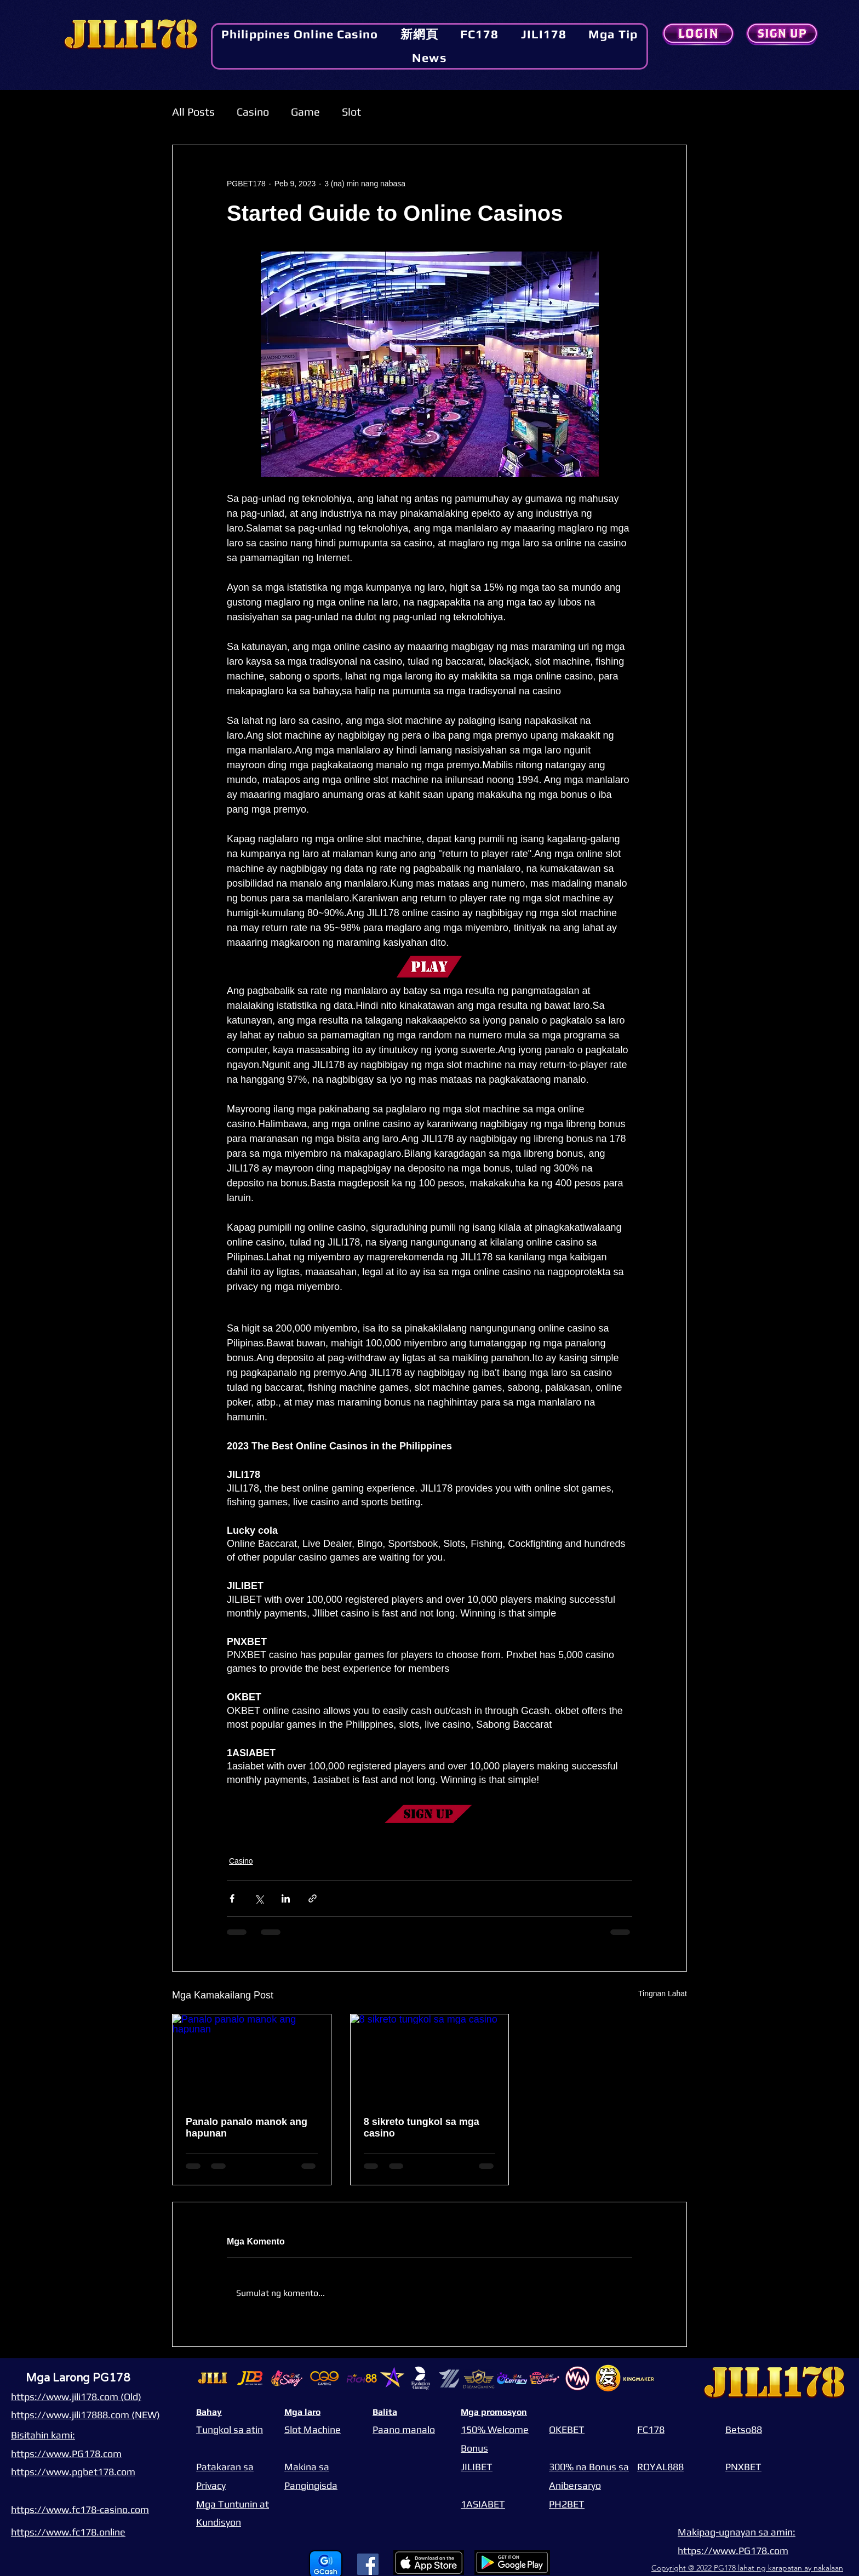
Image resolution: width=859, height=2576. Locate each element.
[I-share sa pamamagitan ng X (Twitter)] (259, 1898)
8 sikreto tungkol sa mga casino (421, 2127)
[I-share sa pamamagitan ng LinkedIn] (285, 1898)
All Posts (193, 111)
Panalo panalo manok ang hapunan (246, 2127)
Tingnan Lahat (662, 1993)
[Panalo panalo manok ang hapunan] (252, 2058)
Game (305, 111)
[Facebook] (368, 2564)
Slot (351, 111)
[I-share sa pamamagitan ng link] (312, 1898)
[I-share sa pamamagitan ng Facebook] (232, 1898)
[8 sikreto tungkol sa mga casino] (430, 2058)
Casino (253, 111)
